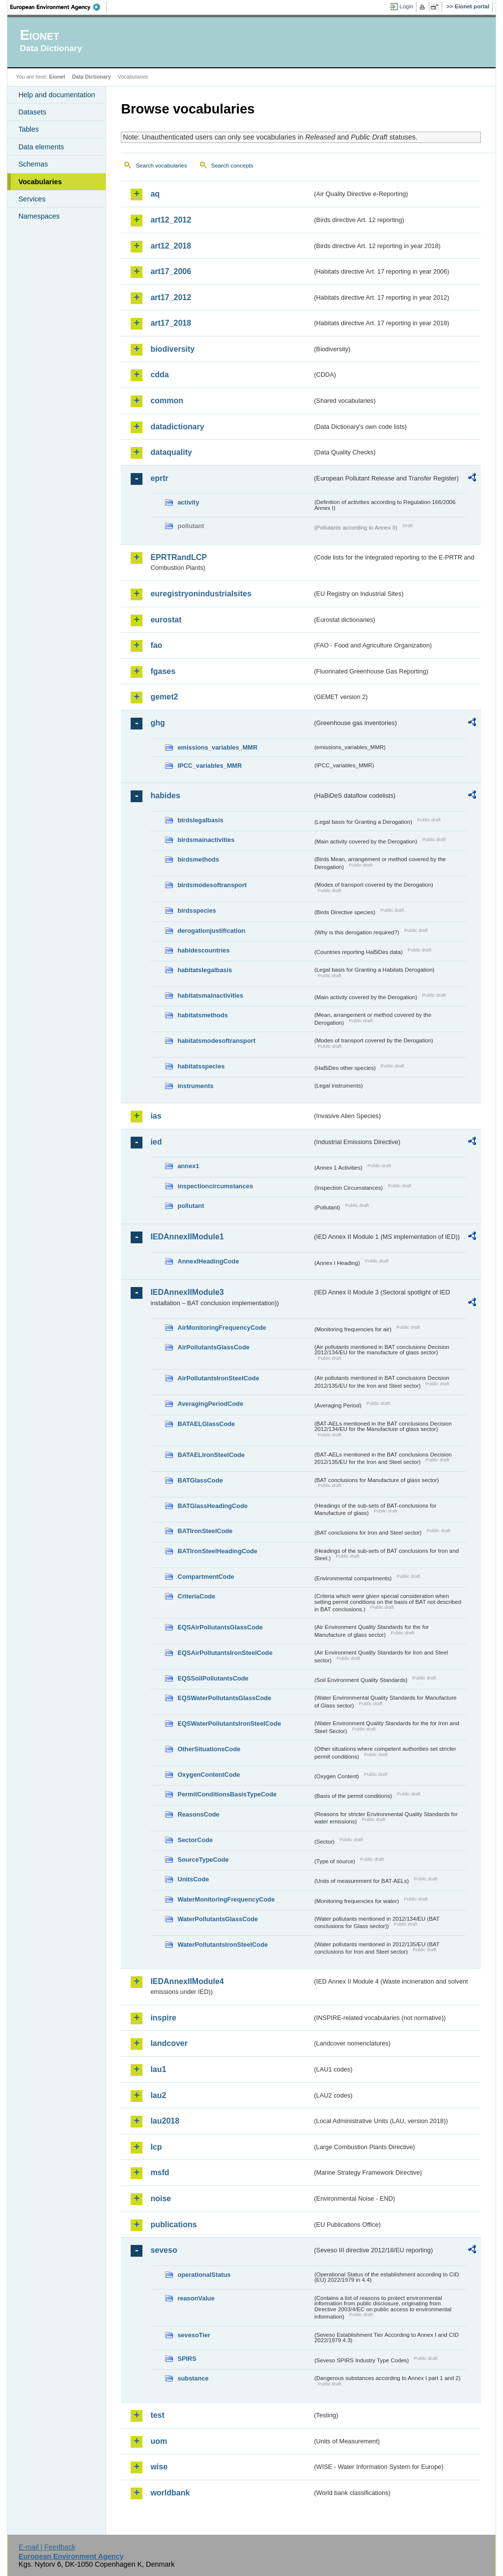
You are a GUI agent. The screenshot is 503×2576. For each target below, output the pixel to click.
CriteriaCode (196, 1596)
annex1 (188, 1166)
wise (159, 2467)
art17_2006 (170, 271)
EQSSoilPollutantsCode (212, 1678)
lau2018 (164, 2121)
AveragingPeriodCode (210, 1403)
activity (188, 502)
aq (155, 194)
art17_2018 (170, 323)
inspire (163, 2018)
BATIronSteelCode (204, 1531)
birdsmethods (198, 859)
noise (160, 2198)
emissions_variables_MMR (217, 747)
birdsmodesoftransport (212, 885)
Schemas (33, 164)
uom (158, 2441)
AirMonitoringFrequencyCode (221, 1327)
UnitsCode (193, 1879)
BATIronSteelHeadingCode (217, 1551)
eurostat (165, 620)
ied (156, 1142)
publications (173, 2224)
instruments (195, 1086)
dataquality (171, 452)
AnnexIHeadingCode (208, 1261)
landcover (169, 2043)
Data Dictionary (91, 77)
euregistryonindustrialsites (200, 593)
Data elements (41, 147)
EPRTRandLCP (178, 557)
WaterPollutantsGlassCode (217, 1919)
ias (155, 1116)
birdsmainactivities (205, 839)
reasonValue (195, 2298)
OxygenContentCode (208, 1774)
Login (406, 6)
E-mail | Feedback (47, 2547)
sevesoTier (193, 2335)
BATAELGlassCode (206, 1424)
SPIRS (186, 2358)
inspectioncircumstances (215, 1186)
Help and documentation (56, 95)
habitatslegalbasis (204, 970)
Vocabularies (40, 182)
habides (165, 795)
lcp (156, 2147)
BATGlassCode (200, 1480)
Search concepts (232, 165)
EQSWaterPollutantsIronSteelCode (229, 1723)
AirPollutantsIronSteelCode (218, 1378)
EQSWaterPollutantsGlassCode (224, 1698)
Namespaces (38, 216)
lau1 (158, 2069)
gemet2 (164, 697)
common (166, 400)
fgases (162, 671)
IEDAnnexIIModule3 (187, 1292)
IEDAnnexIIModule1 (187, 1236)
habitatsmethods (202, 1015)
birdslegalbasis (200, 820)
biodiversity (172, 349)
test (157, 2415)
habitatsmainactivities (210, 995)
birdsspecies (196, 910)
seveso (163, 2250)
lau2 (158, 2095)
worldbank (170, 2493)
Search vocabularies (161, 165)
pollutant (190, 1205)
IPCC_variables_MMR (209, 765)
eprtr (159, 478)
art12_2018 (170, 246)
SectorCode (195, 1840)
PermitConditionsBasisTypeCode (227, 1794)
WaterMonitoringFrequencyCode (226, 1899)
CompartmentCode (205, 1576)
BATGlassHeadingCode (212, 1506)
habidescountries (203, 950)
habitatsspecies (200, 1066)
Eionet (57, 77)
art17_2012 (170, 297)
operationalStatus (203, 2274)
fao (156, 645)
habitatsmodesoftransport (216, 1040)
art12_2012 (170, 220)
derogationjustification (211, 930)
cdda (159, 374)
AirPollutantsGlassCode (213, 1347)
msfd (159, 2172)
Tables (28, 129)
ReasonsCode (198, 1814)
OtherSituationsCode (208, 1749)
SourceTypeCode (202, 1859)
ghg (157, 723)
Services (31, 199)
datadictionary (177, 426)
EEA (58, 7)
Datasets (32, 112)
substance (192, 2378)
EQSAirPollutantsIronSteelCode (224, 1652)
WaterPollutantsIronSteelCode (222, 1944)
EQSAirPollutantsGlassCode (220, 1627)
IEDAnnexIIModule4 (187, 1981)
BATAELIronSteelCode (211, 1454)
